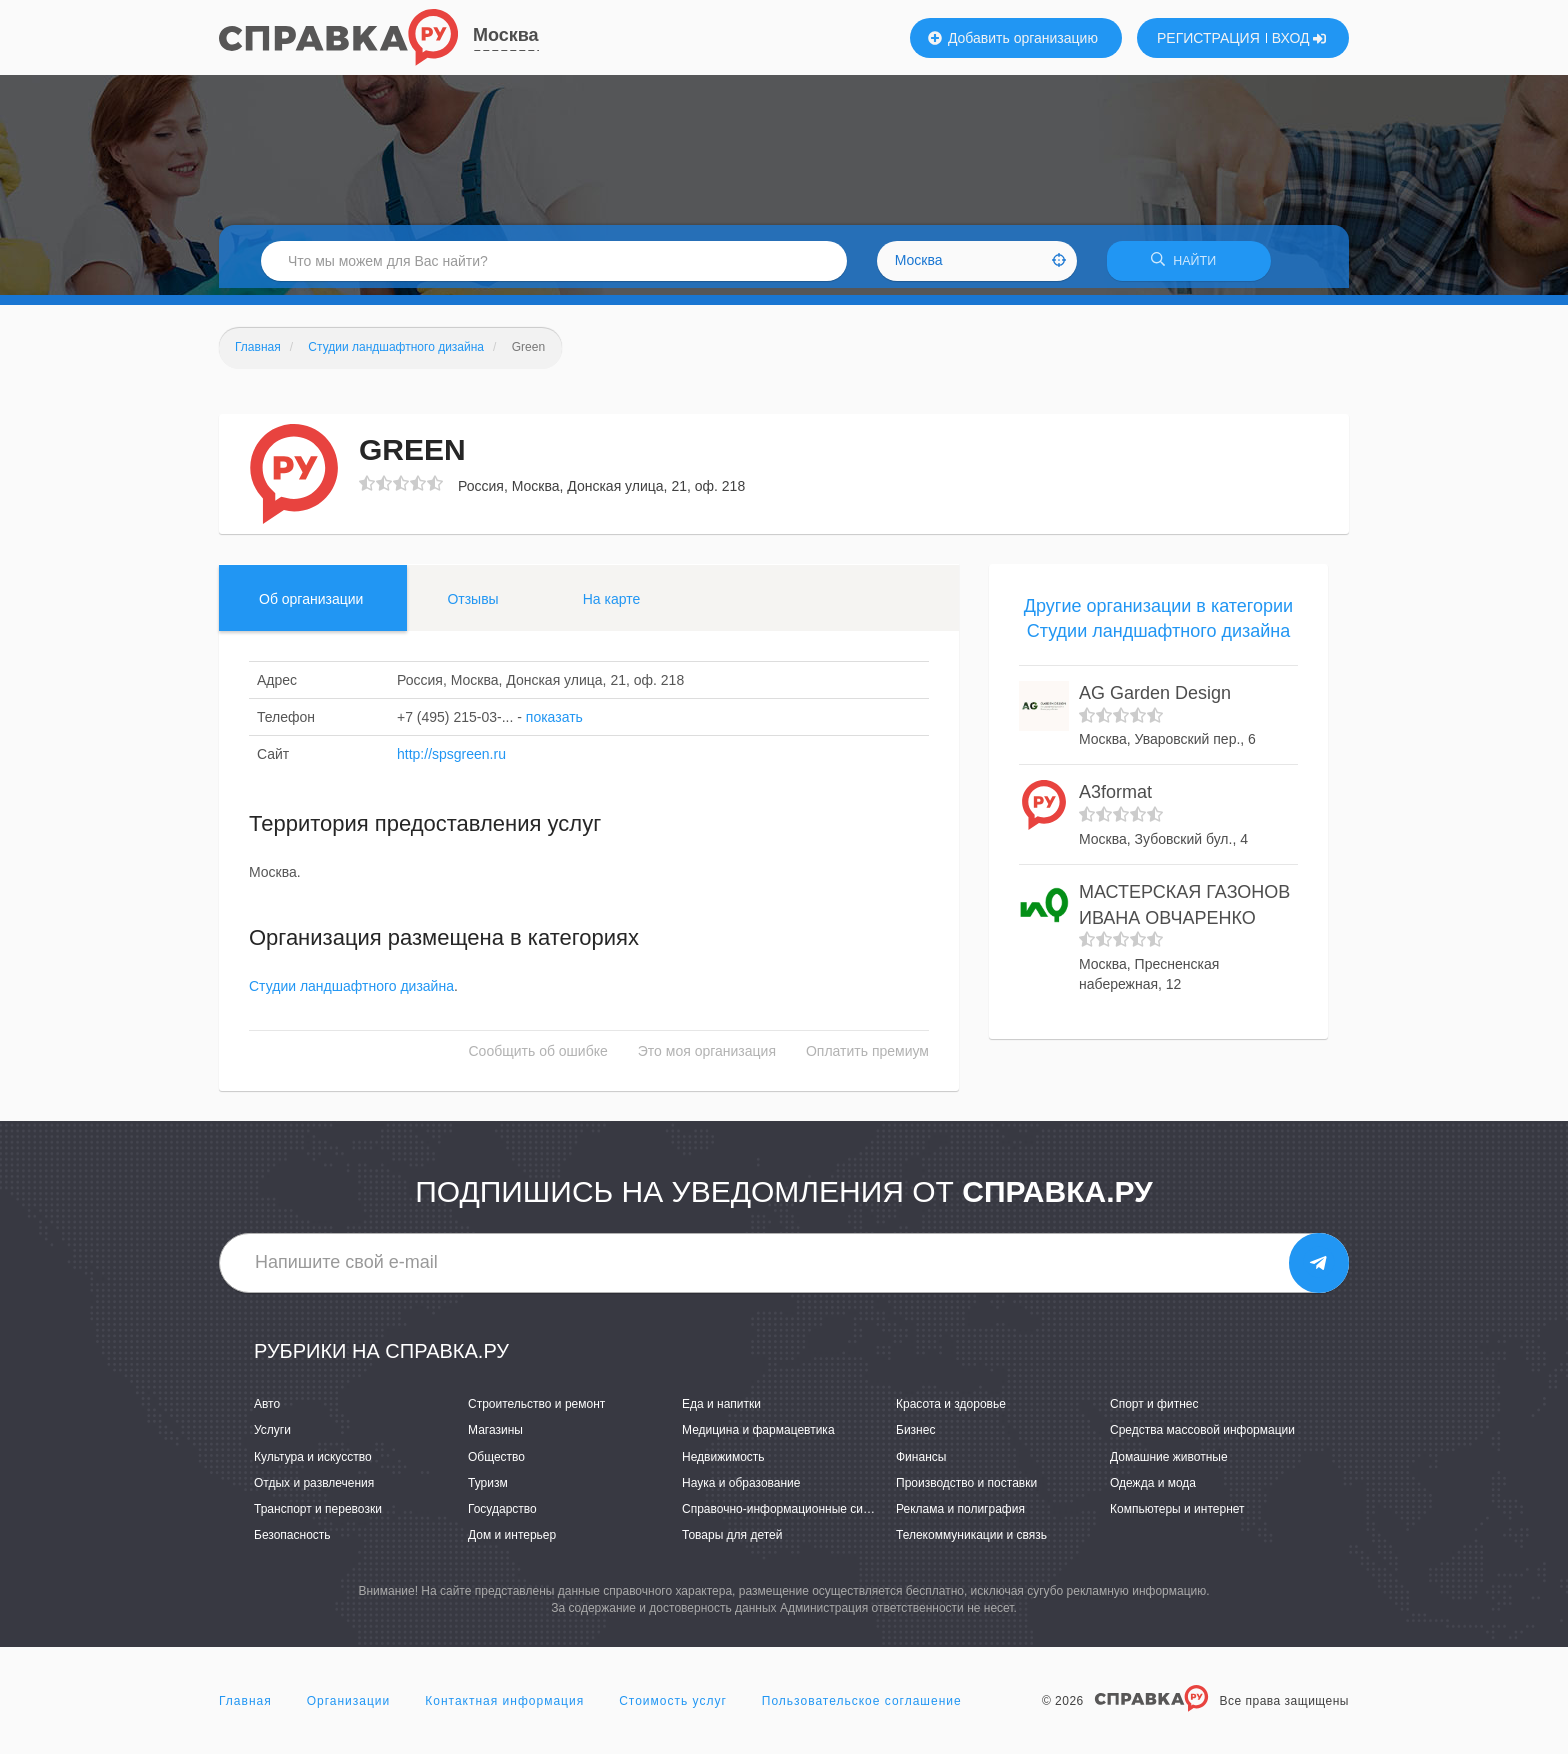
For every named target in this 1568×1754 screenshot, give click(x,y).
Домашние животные (1169, 1463)
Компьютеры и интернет (1177, 1515)
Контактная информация (504, 1708)
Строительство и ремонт (536, 1411)
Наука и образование (741, 1489)
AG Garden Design (1155, 700)
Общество (496, 1463)
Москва (506, 35)
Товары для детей (732, 1542)
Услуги (272, 1437)
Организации (349, 1708)
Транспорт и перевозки (318, 1515)
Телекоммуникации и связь (971, 1542)
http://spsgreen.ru (451, 760)
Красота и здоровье (951, 1411)
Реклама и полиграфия (960, 1515)
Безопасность (292, 1542)
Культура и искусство (313, 1463)
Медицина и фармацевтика (758, 1437)
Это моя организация (707, 1058)
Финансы (921, 1463)
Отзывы (472, 605)
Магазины (495, 1437)
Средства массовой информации (1202, 1437)
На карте (612, 605)
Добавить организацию (1013, 38)
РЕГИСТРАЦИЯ (1208, 38)
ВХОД (1299, 38)
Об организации (311, 605)
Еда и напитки (721, 1411)
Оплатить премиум (867, 1058)
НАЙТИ (1189, 264)
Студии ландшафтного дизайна (351, 993)
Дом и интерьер (512, 1542)
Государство (502, 1515)
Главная (245, 1708)
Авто (267, 1411)
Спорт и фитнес (1154, 1411)
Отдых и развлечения (314, 1489)
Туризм (488, 1489)
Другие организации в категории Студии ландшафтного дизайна (1158, 625)
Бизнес (915, 1437)
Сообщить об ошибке (538, 1058)
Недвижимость (723, 1463)
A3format (1115, 799)
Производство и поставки (966, 1489)
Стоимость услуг (673, 1708)
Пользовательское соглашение (862, 1708)
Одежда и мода (1153, 1489)
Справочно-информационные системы (790, 1515)
